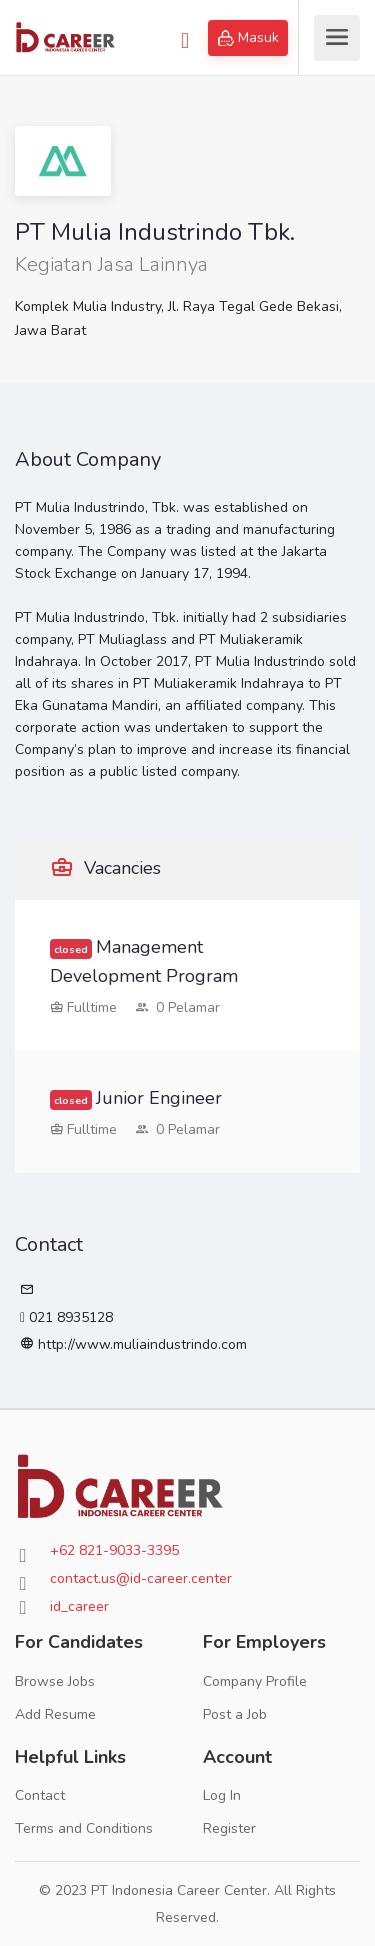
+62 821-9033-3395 (114, 1550)
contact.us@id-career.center (141, 1578)
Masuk (248, 37)
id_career (79, 1606)
